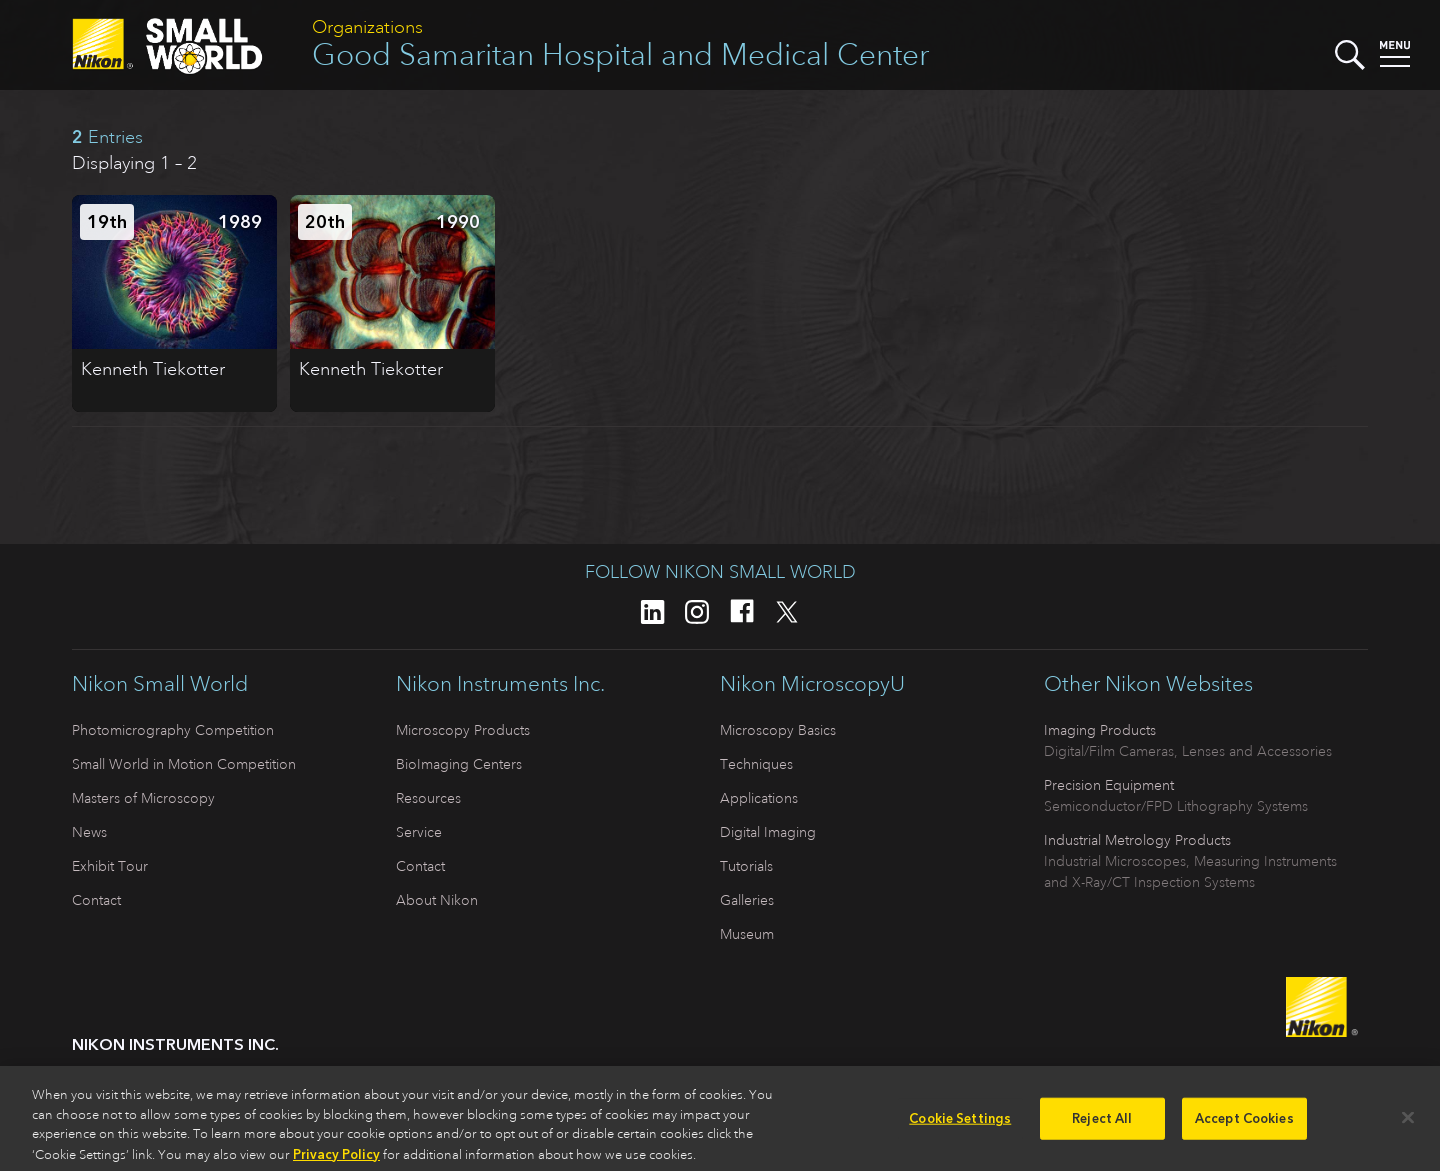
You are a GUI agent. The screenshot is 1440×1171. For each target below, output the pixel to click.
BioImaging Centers (459, 764)
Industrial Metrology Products (1137, 840)
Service (419, 832)
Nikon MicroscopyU (812, 684)
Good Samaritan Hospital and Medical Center (620, 54)
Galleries (747, 900)
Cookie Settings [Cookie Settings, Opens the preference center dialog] (960, 1125)
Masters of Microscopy (143, 798)
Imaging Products (1100, 730)
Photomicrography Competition (173, 730)
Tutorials (746, 866)
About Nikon (437, 900)
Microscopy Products (463, 730)
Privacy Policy (336, 1160)
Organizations (367, 27)
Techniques (756, 764)
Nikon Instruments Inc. (500, 684)
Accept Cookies (1244, 1125)
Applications (759, 798)
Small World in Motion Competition (184, 764)
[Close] (1408, 1124)
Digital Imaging (768, 832)
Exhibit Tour (110, 866)
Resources (428, 798)
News (89, 832)
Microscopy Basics (778, 730)
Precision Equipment (1109, 785)
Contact (96, 900)
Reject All (1102, 1125)
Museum (747, 934)
